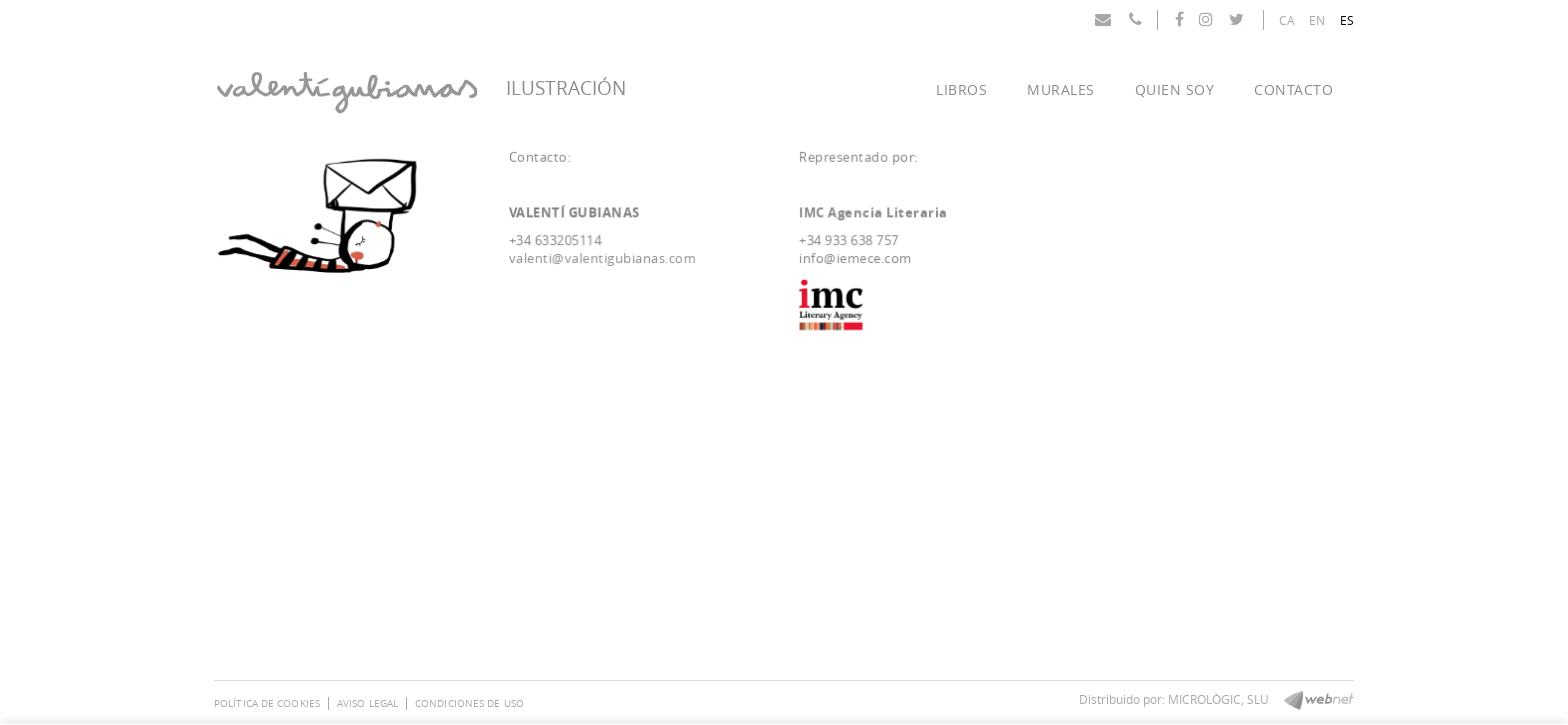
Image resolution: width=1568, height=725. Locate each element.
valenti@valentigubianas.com (604, 258)
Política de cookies (267, 703)
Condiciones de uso (469, 703)
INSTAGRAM (1208, 19)
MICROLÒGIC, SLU (1218, 699)
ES (1347, 20)
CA (1287, 20)
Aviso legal (367, 703)
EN (1317, 20)
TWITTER (1239, 19)
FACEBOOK (1182, 19)
